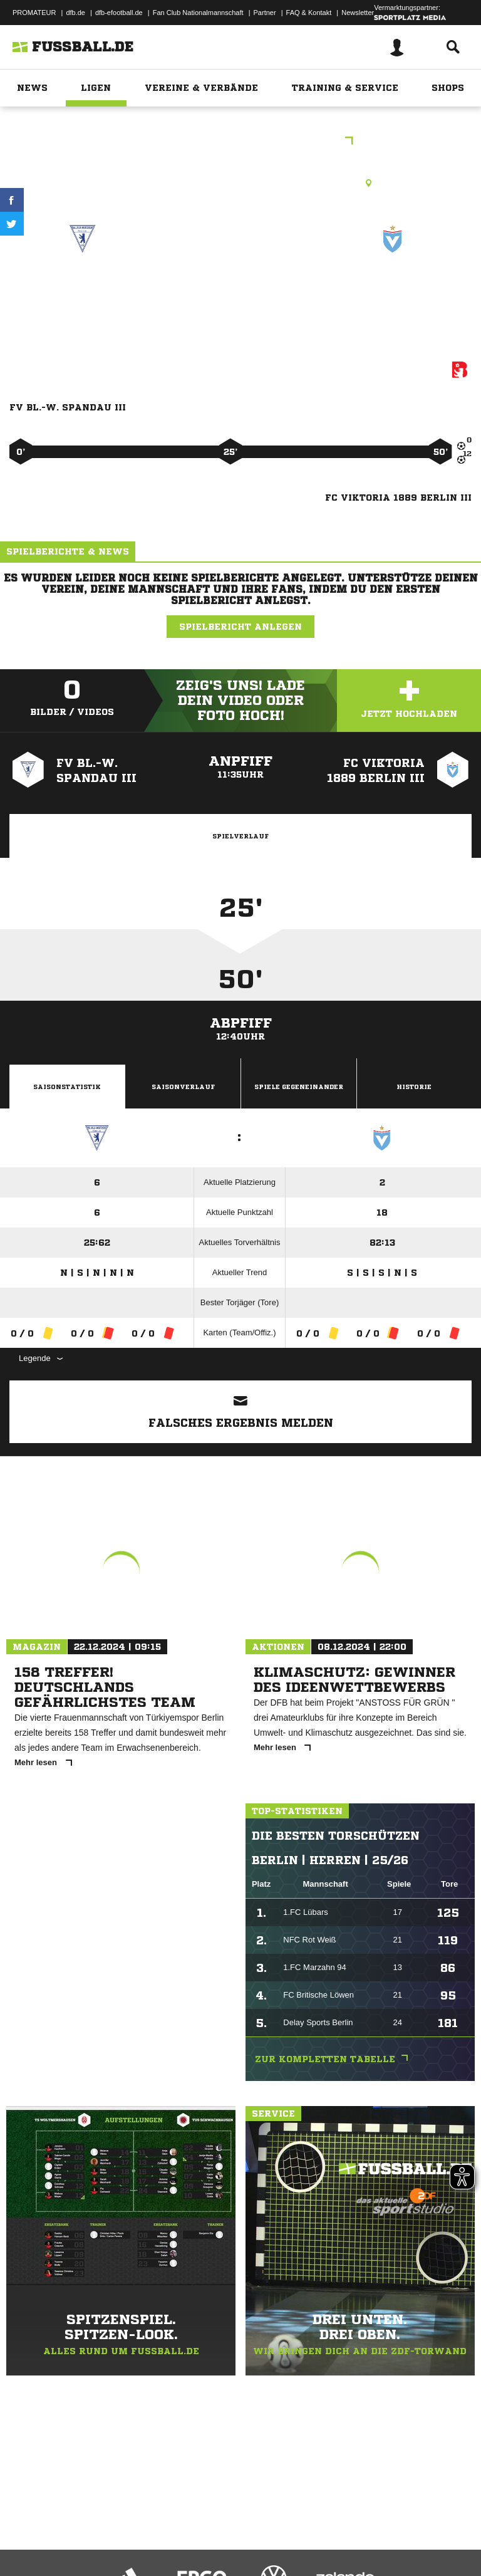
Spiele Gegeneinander (298, 1086)
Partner (265, 12)
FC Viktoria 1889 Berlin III (393, 291)
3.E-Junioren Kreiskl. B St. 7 (240, 142)
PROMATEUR (34, 12)
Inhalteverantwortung (299, 2534)
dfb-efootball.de (119, 12)
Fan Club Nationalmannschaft (198, 12)
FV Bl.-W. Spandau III (83, 291)
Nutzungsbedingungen (166, 2534)
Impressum (26, 2534)
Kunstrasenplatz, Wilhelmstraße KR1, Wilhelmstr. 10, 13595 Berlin (240, 183)
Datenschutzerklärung (88, 2534)
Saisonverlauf (183, 1086)
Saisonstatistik (67, 1086)
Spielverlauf (240, 836)
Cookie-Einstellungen (376, 2534)
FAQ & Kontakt (309, 12)
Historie (414, 1086)
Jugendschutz (234, 2534)
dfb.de (75, 12)
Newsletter (357, 12)
